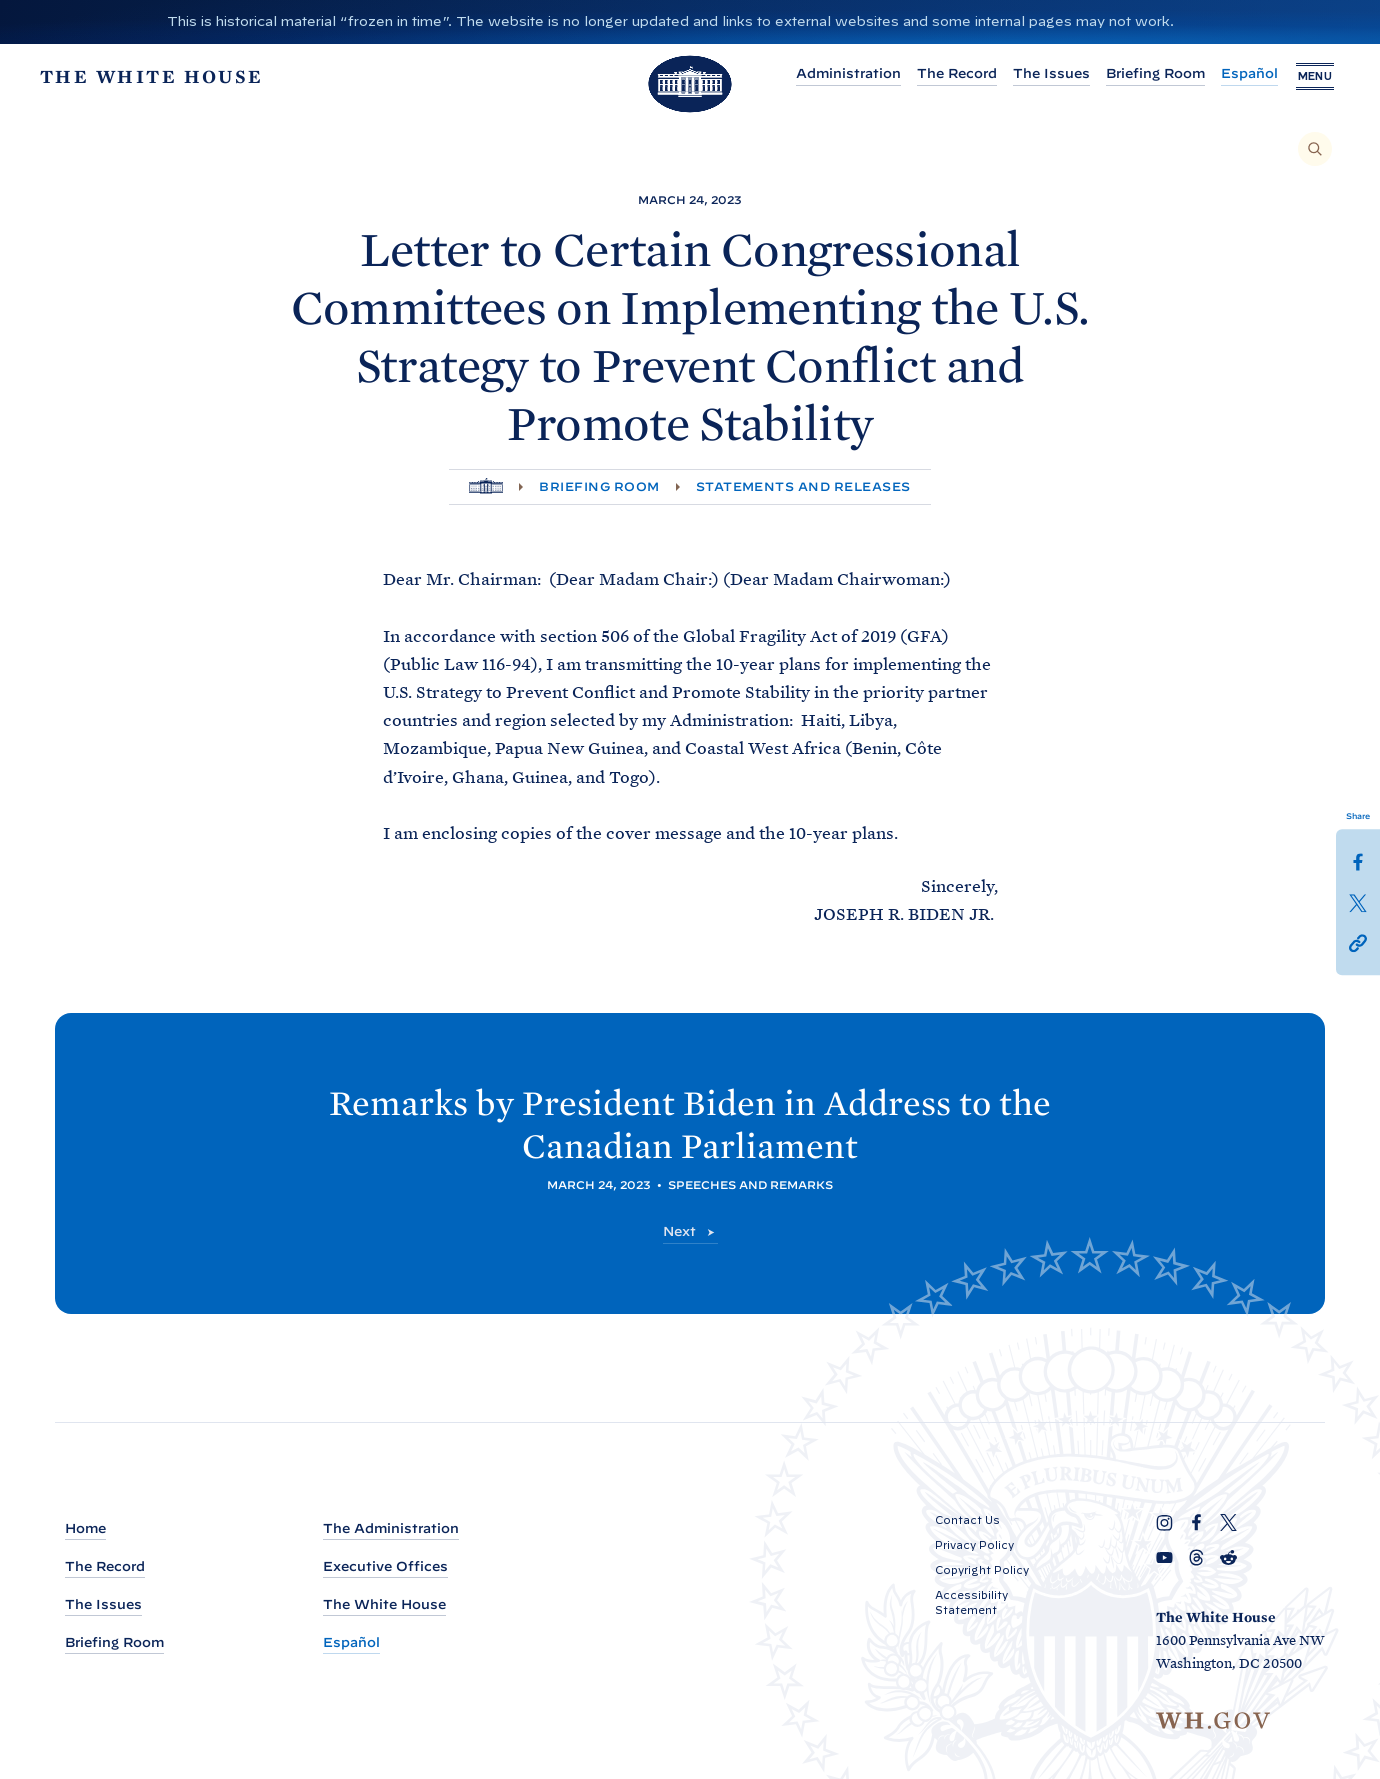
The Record (945, 73)
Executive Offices (385, 1566)
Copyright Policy (982, 1570)
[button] (1358, 941)
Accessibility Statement (971, 1602)
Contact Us (967, 1520)
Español (1237, 73)
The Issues (1039, 73)
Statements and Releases (803, 486)
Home (85, 1528)
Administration (836, 73)
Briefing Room (1143, 73)
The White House (384, 1604)
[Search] (1315, 149)
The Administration (391, 1528)
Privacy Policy (974, 1545)
